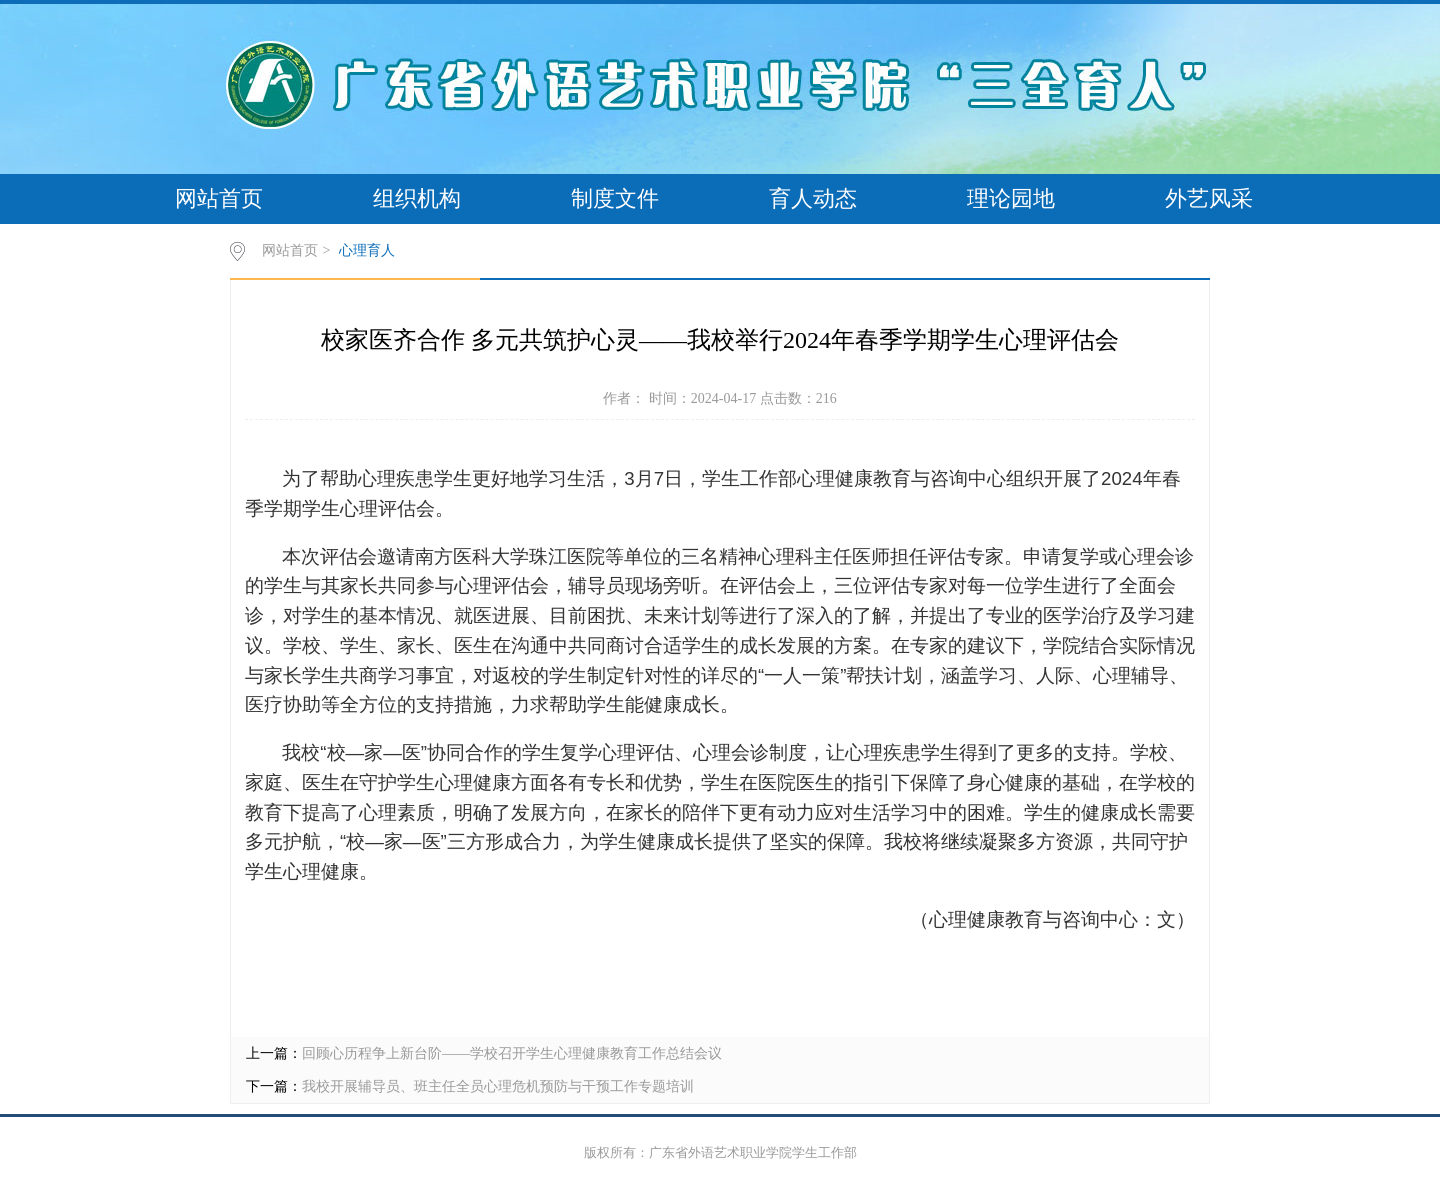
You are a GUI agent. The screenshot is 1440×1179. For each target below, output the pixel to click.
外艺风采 (1209, 198)
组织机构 (417, 198)
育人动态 (813, 198)
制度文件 (615, 198)
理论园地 (1011, 198)
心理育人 (367, 250)
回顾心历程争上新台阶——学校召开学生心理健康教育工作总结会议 (512, 1053)
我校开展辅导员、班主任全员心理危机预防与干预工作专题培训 (498, 1086)
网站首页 (219, 198)
